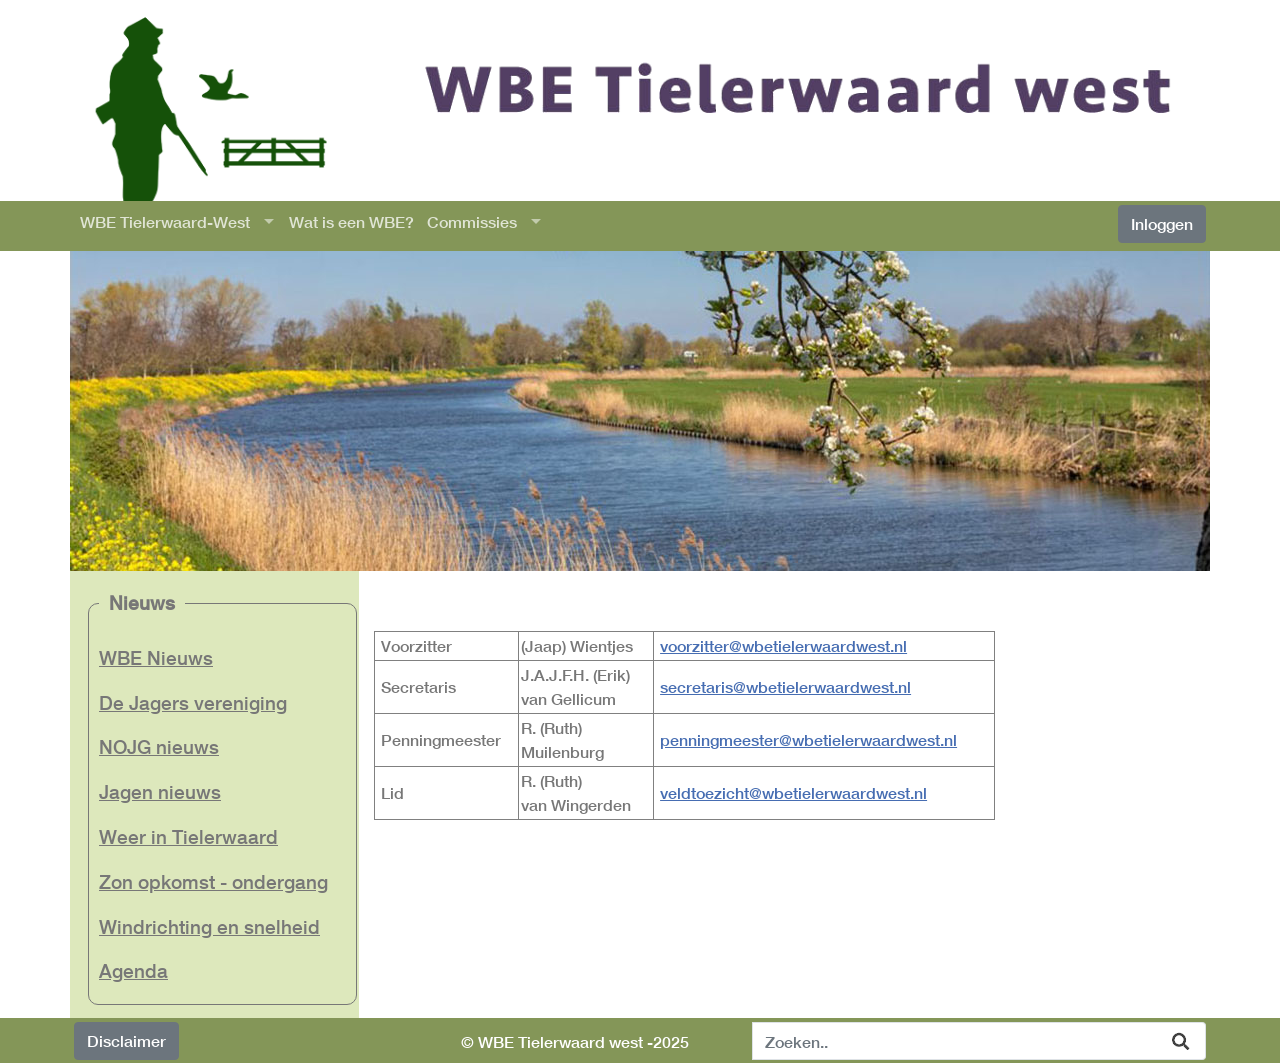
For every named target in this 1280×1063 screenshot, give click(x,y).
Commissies (472, 221)
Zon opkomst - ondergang (213, 881)
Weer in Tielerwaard (188, 836)
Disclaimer (126, 1040)
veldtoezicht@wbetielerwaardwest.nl (793, 792)
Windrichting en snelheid (209, 926)
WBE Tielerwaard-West (165, 221)
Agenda (133, 970)
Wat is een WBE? (351, 221)
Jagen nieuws (160, 791)
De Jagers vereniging (193, 702)
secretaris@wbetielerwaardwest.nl (785, 686)
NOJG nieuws (159, 746)
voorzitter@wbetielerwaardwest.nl (783, 645)
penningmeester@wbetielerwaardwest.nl (808, 739)
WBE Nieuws (156, 657)
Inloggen (1162, 223)
